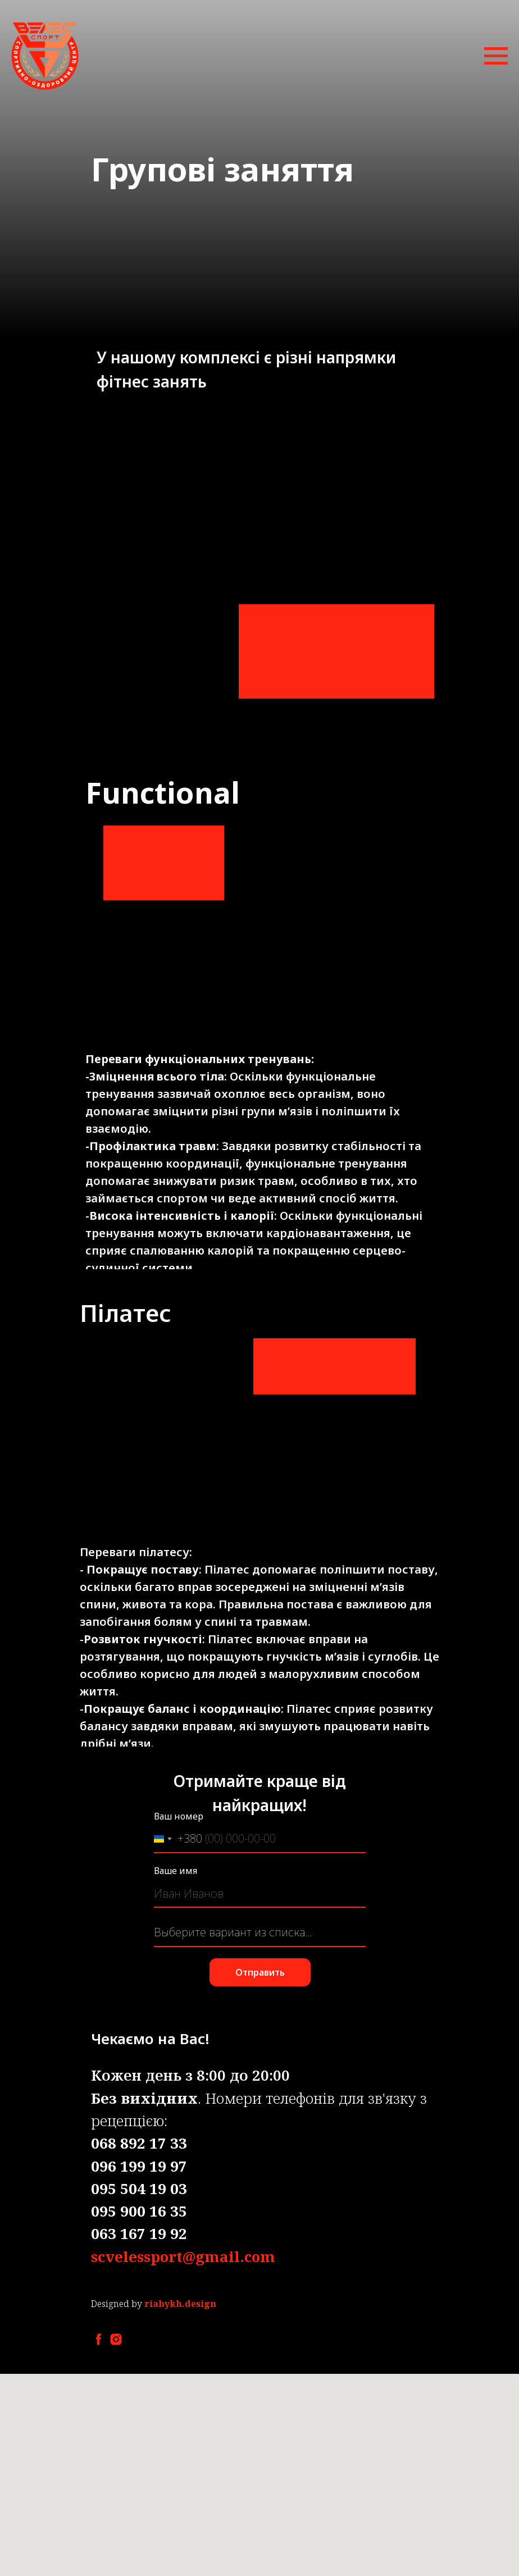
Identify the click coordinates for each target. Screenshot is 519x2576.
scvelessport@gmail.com (183, 2256)
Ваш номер (178, 1816)
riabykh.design (180, 2303)
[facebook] (99, 2339)
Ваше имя (175, 1870)
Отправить (260, 1972)
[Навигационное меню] (496, 56)
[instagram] (116, 2339)
